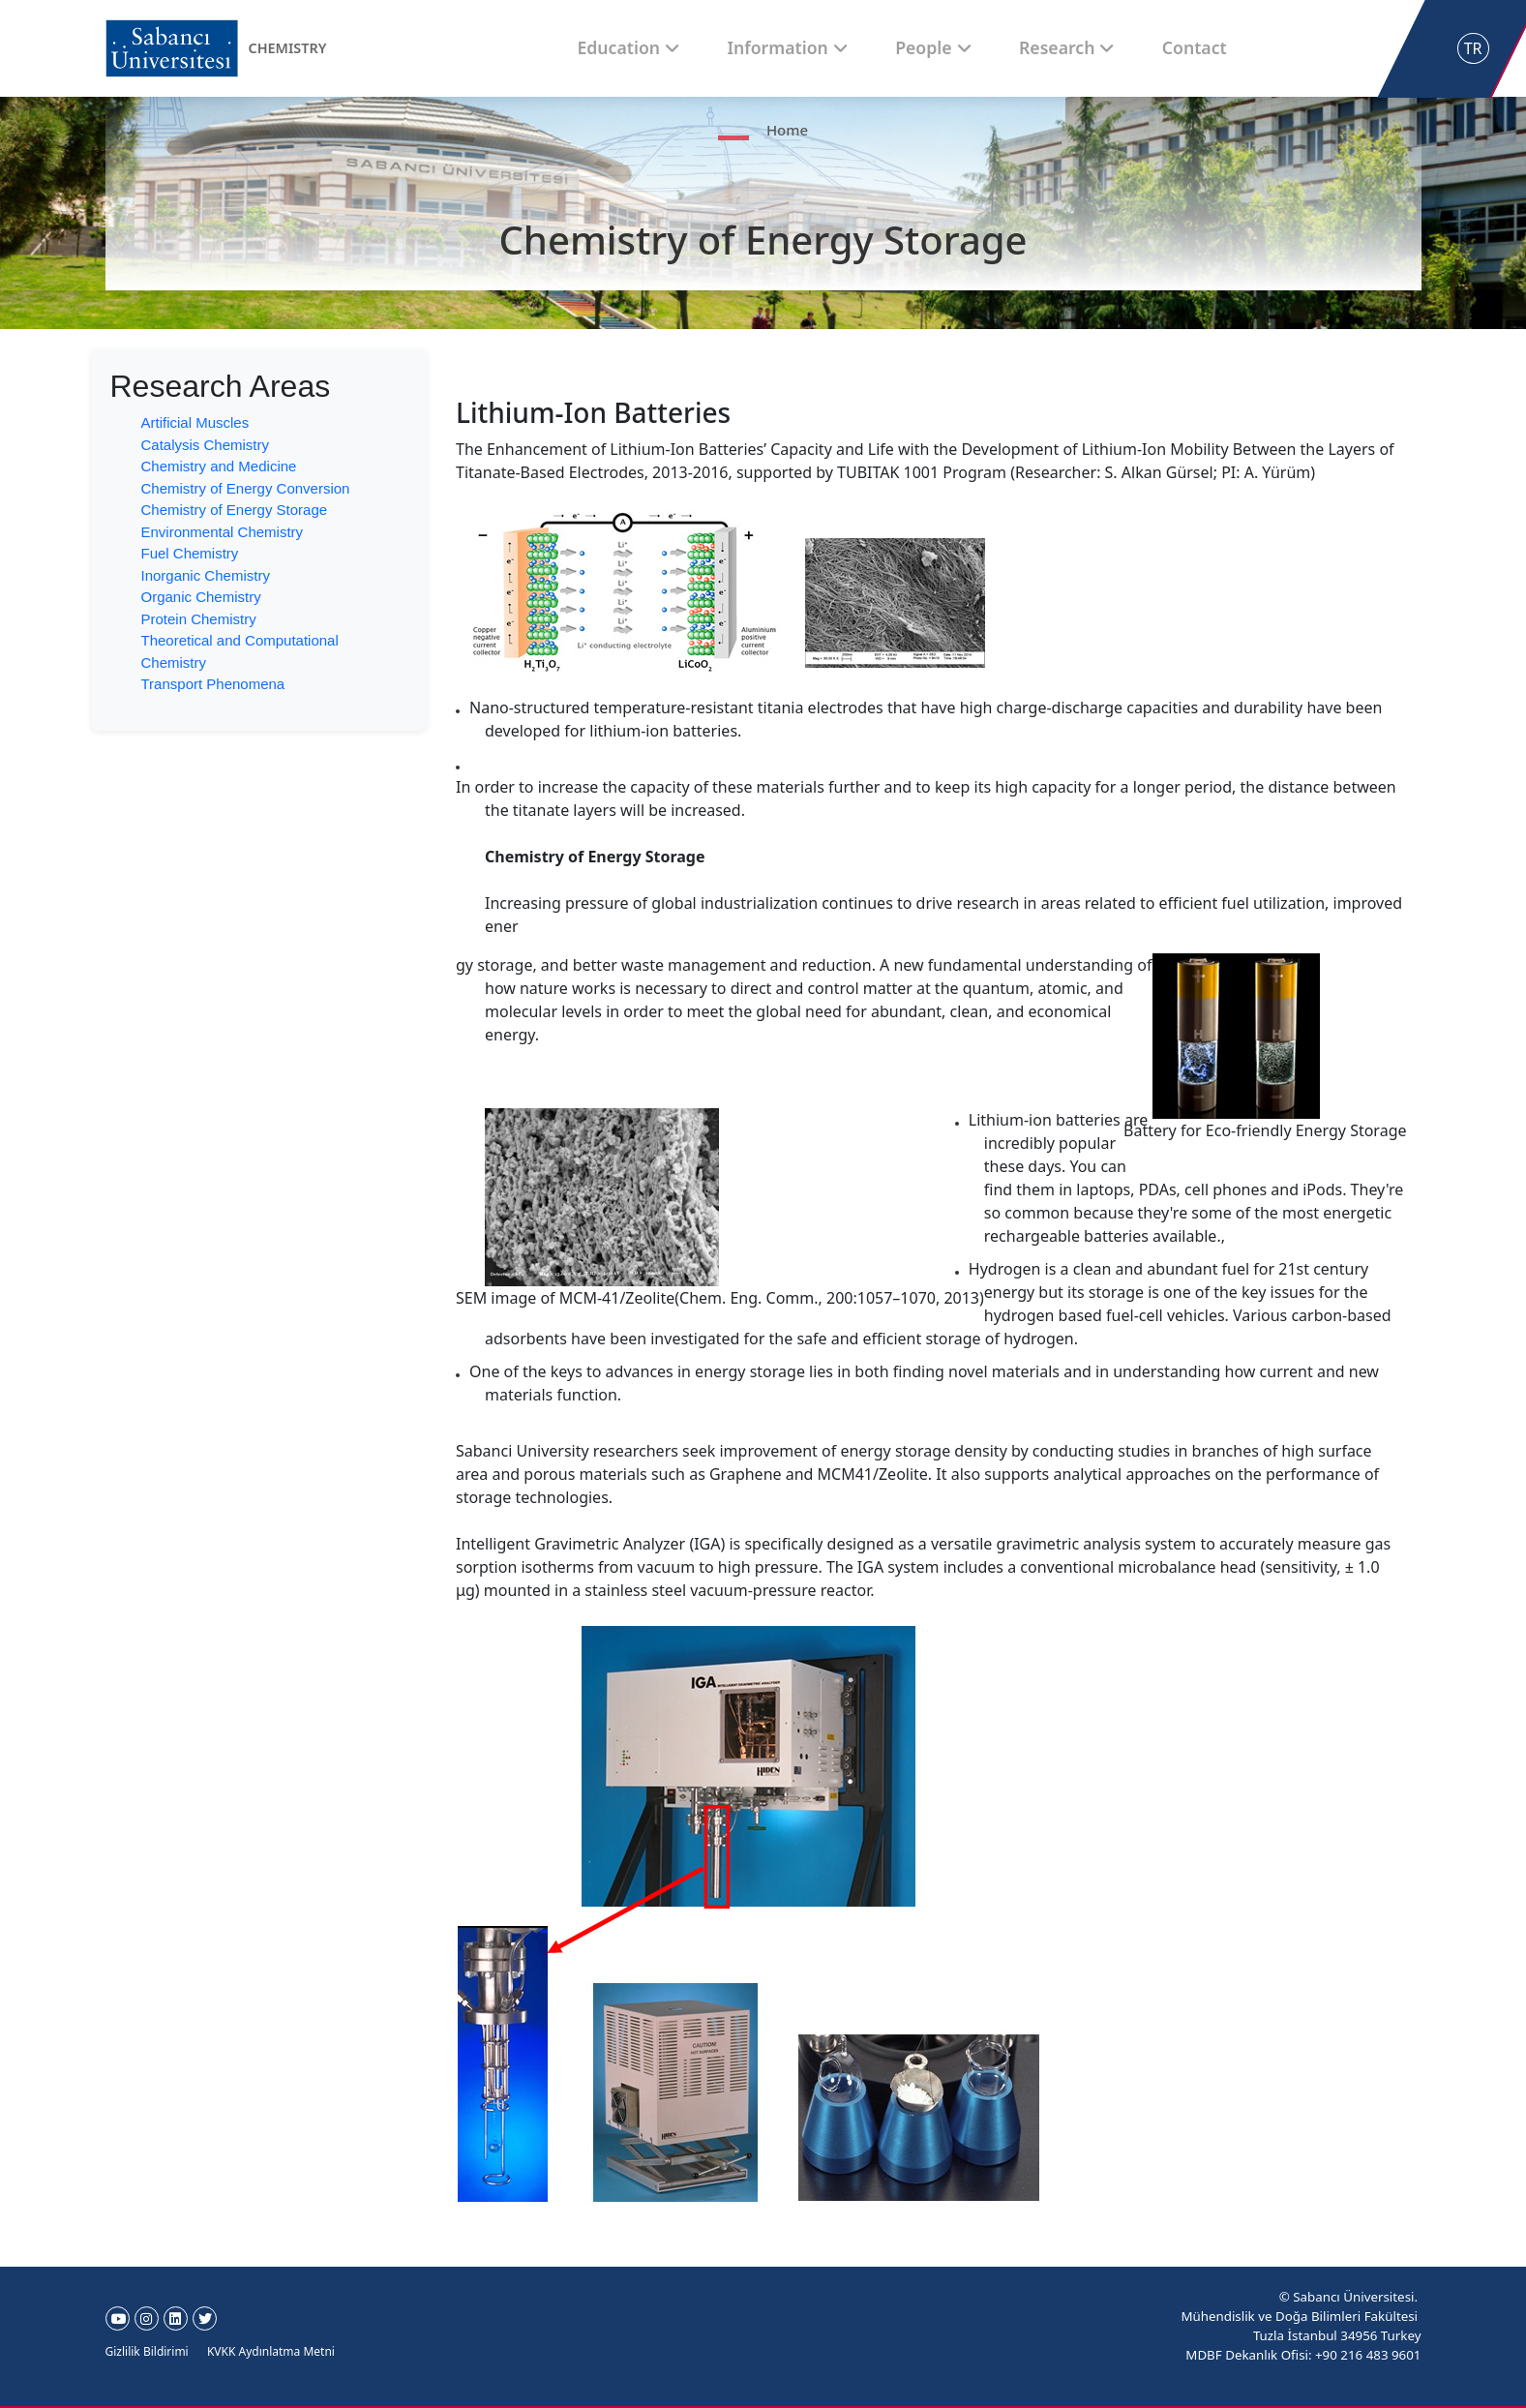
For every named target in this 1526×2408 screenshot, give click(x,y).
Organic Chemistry (201, 596)
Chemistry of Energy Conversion (245, 488)
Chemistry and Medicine (219, 466)
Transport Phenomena (213, 684)
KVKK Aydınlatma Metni (271, 2351)
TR (1473, 48)
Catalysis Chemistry (205, 444)
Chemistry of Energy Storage (234, 509)
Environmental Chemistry (222, 532)
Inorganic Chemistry (205, 575)
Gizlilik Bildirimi (147, 2351)
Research (1029, 47)
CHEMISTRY (292, 48)
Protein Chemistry (198, 619)
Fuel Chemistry (190, 553)
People (928, 47)
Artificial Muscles (195, 422)
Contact (1133, 47)
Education (693, 47)
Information (816, 47)
